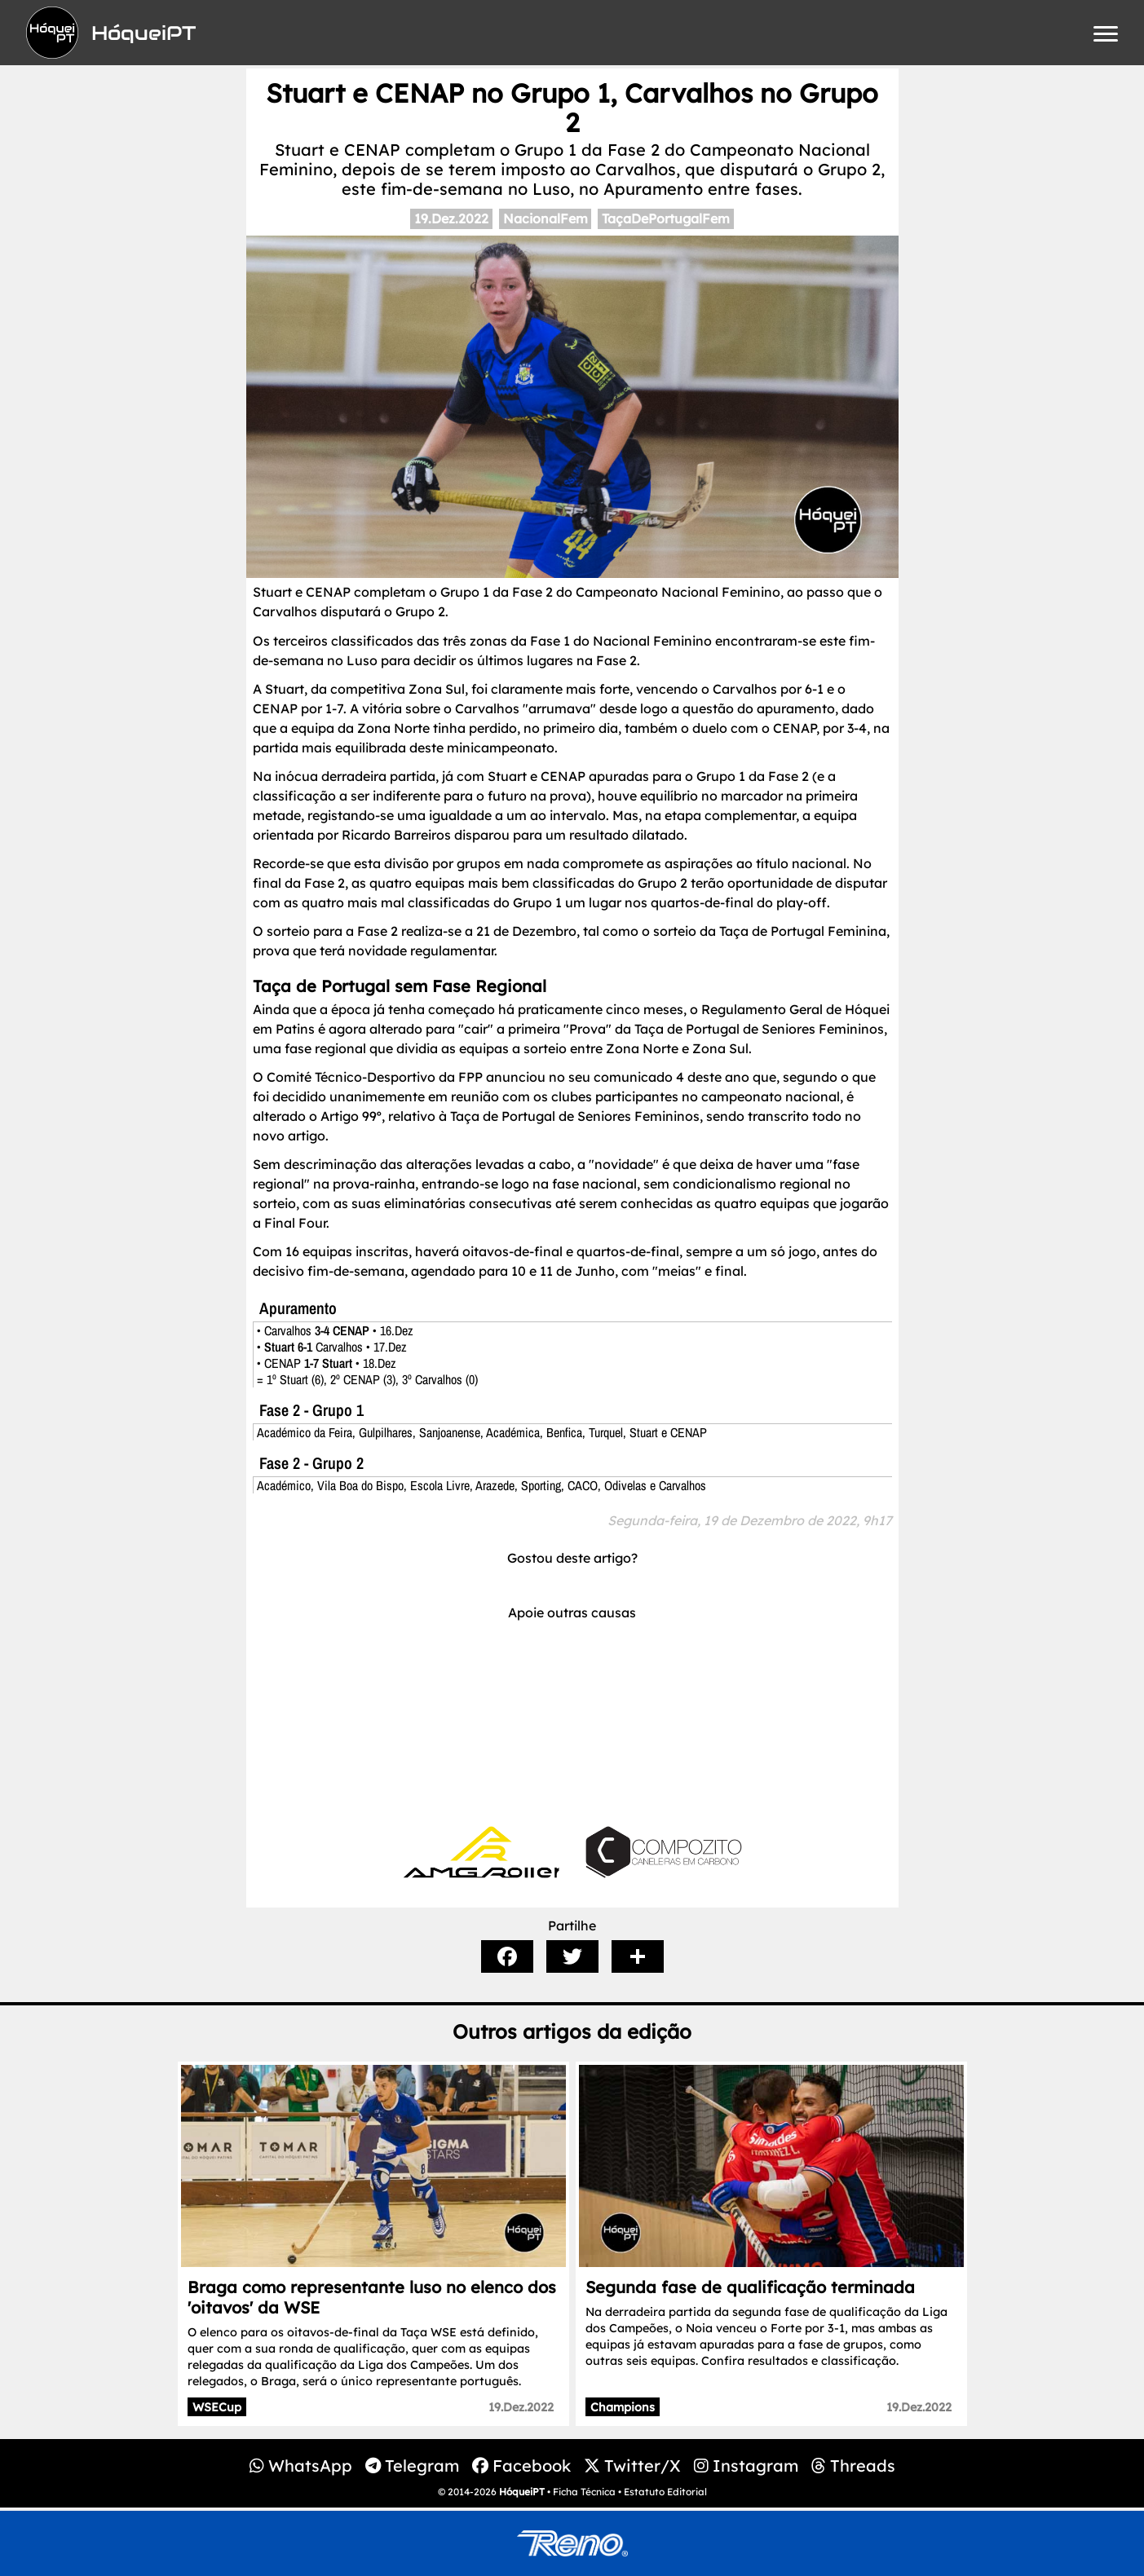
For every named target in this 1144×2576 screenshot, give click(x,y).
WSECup (216, 2407)
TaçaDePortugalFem (666, 218)
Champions (622, 2407)
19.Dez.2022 (451, 218)
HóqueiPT (522, 2492)
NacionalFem (545, 218)
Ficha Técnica (584, 2492)
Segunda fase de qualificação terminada (750, 2287)
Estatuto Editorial (665, 2492)
